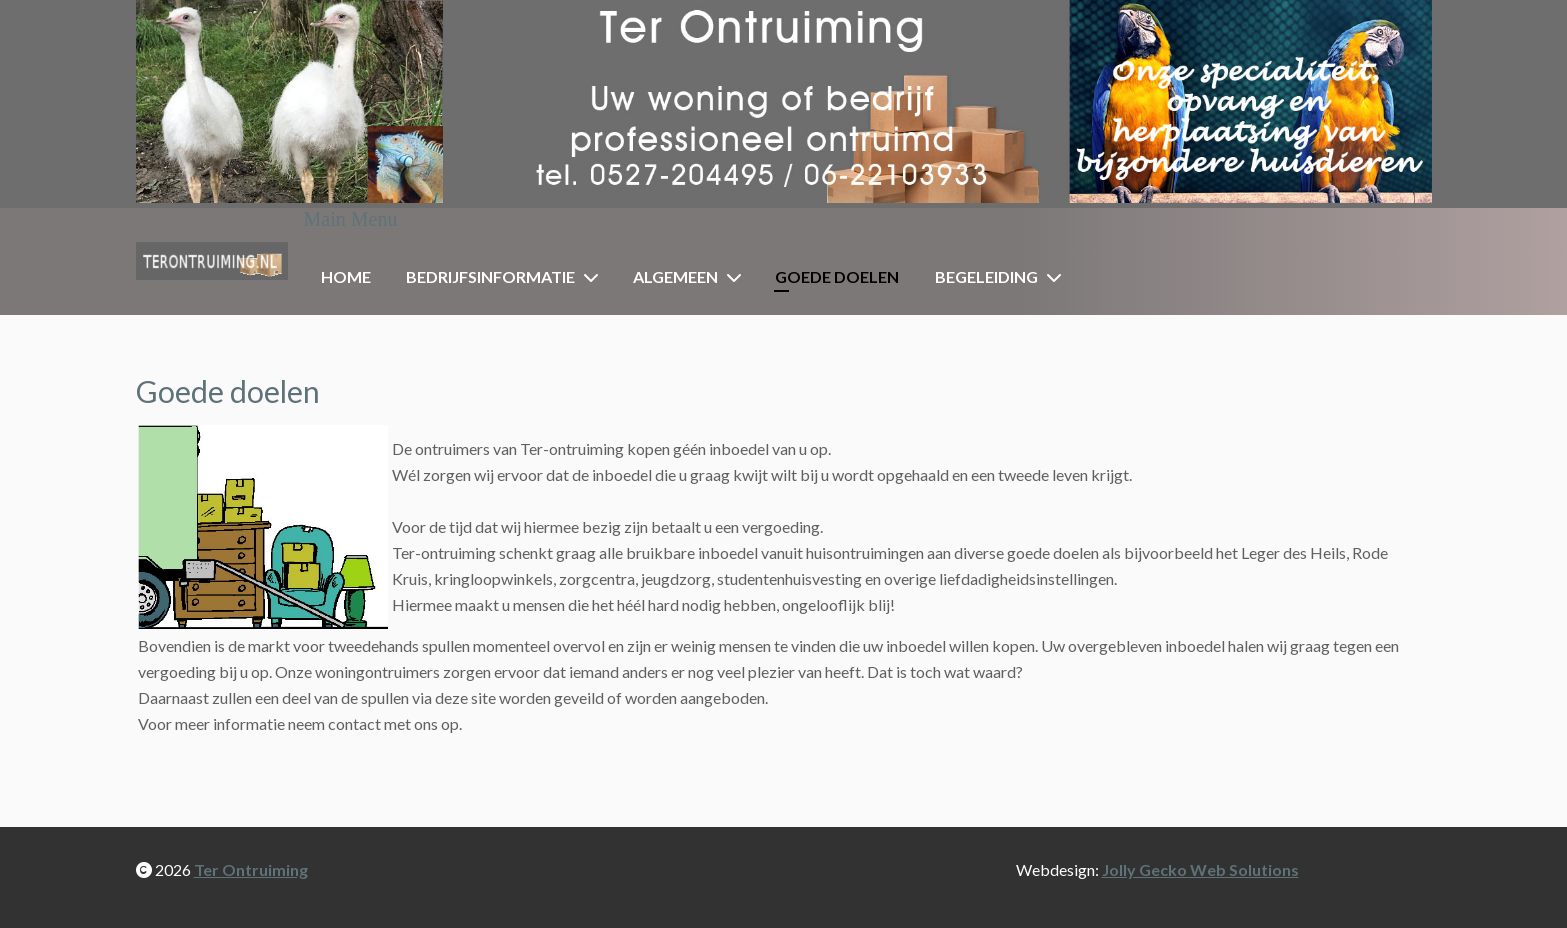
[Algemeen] (738, 277)
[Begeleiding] (1058, 277)
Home (346, 276)
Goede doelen (837, 276)
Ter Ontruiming (251, 869)
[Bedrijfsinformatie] (595, 277)
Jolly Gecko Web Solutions (1200, 869)
